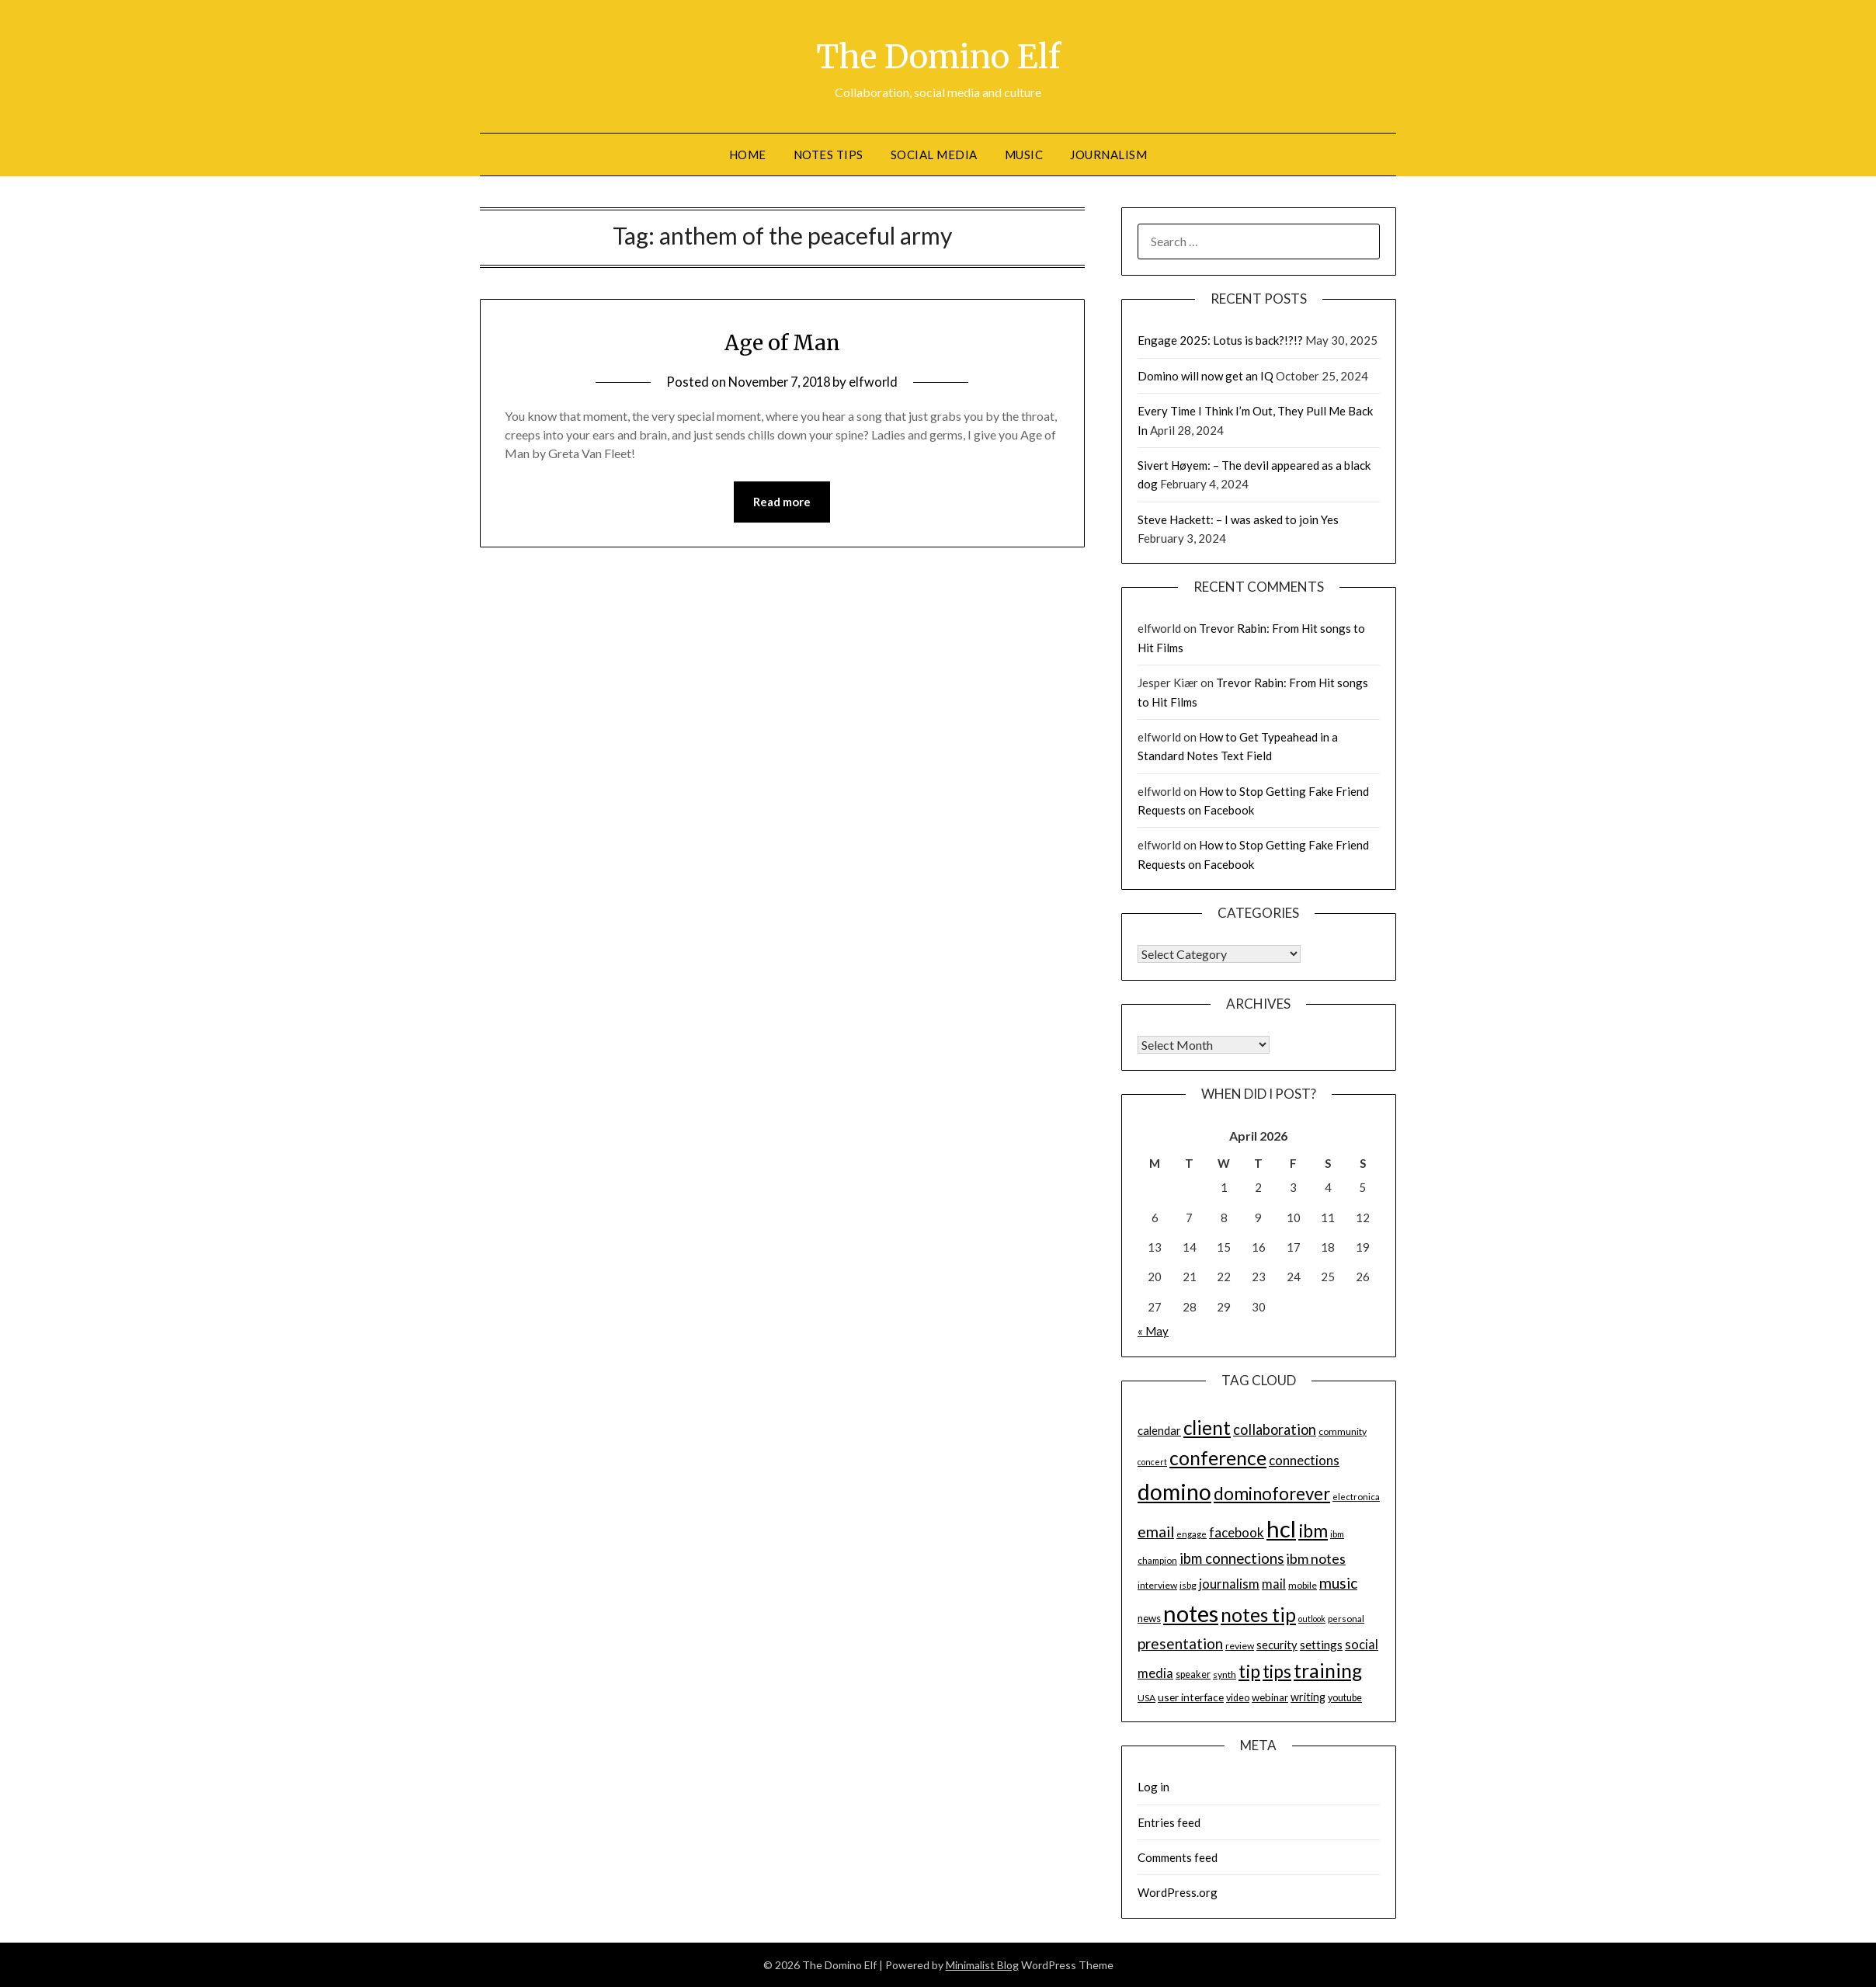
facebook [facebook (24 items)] (1236, 1532)
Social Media (934, 155)
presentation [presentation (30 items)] (1180, 1643)
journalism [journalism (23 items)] (1229, 1584)
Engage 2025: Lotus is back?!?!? (1220, 340)
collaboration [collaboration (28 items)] (1274, 1429)
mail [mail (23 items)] (1274, 1584)
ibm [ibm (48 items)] (1313, 1530)
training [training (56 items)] (1328, 1670)
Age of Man (781, 341)
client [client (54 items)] (1207, 1427)
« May (1153, 1331)
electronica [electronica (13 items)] (1356, 1497)
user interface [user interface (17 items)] (1191, 1697)
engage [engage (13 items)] (1191, 1534)
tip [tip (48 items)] (1249, 1671)
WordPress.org (1178, 1892)
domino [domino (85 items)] (1174, 1491)
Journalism (1108, 155)
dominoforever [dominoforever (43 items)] (1272, 1493)
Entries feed (1169, 1822)
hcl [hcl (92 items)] (1281, 1528)
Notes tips (828, 155)
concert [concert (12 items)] (1152, 1462)
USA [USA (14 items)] (1146, 1698)
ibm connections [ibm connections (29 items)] (1231, 1558)
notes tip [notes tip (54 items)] (1258, 1614)
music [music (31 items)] (1338, 1583)
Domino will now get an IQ (1205, 376)
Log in (1153, 1787)
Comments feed (1178, 1857)
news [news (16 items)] (1149, 1618)
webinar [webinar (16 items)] (1270, 1697)
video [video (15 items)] (1237, 1698)
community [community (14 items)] (1342, 1431)
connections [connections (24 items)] (1304, 1460)
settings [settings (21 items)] (1321, 1645)
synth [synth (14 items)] (1224, 1674)
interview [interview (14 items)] (1157, 1585)
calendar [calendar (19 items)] (1159, 1430)
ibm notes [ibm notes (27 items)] (1316, 1558)
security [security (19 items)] (1277, 1645)
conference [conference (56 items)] (1217, 1458)
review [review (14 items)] (1239, 1646)
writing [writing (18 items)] (1308, 1697)
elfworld (877, 381)
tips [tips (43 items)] (1277, 1671)
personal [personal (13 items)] (1346, 1619)
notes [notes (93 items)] (1190, 1613)
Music (1024, 155)
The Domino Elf (938, 55)
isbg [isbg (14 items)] (1188, 1585)
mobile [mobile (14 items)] (1302, 1585)
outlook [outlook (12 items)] (1311, 1619)
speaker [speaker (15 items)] (1193, 1674)
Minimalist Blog (982, 1964)
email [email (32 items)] (1156, 1532)
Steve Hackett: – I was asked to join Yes (1238, 519)
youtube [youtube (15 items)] (1345, 1698)
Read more (782, 502)
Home (747, 155)
